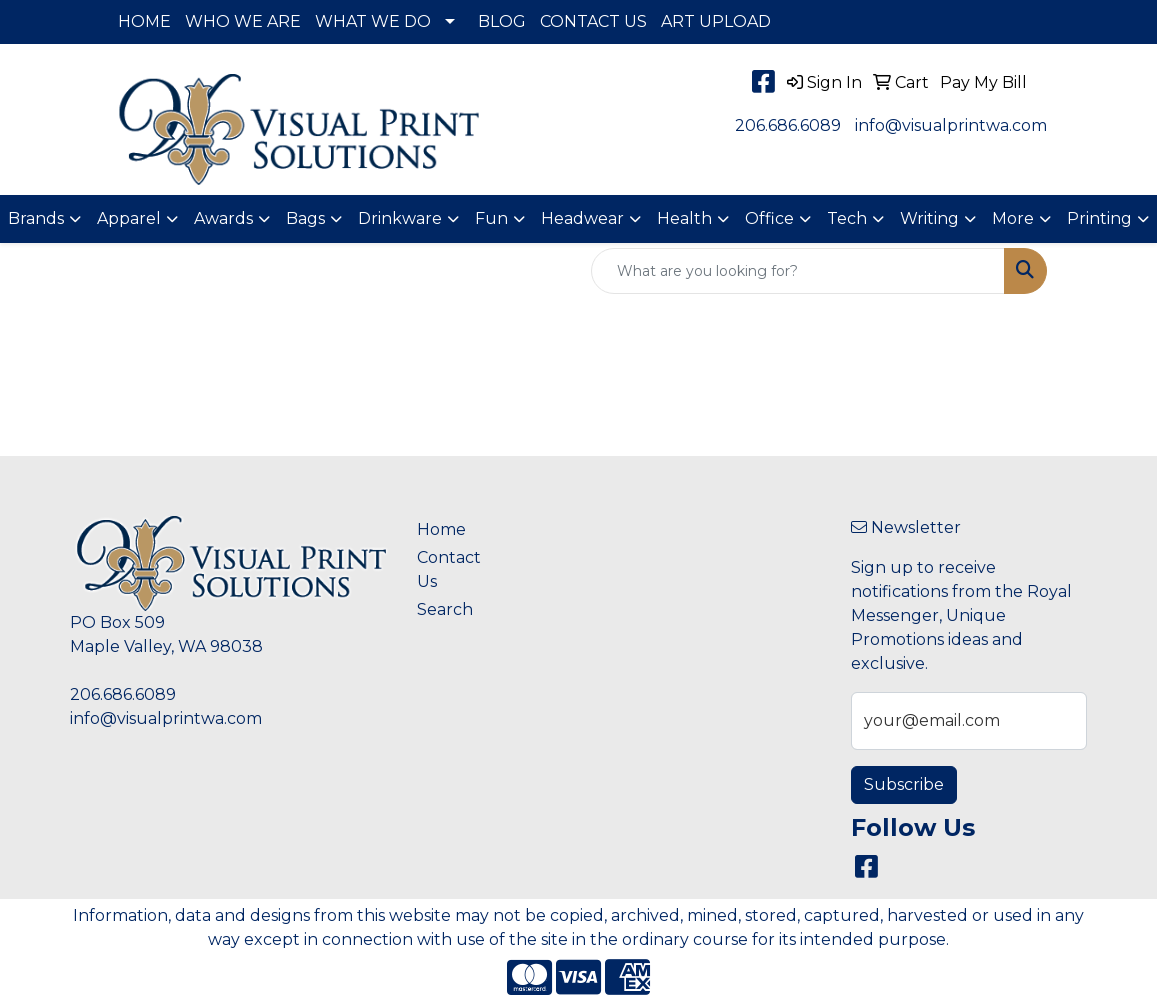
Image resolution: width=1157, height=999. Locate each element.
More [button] (1013, 218)
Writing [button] (929, 218)
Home (441, 529)
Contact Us (449, 569)
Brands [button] (36, 218)
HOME (144, 21)
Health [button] (684, 218)
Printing (1099, 218)
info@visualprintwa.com (951, 125)
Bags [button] (305, 218)
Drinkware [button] (400, 218)
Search (445, 609)
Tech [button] (847, 218)
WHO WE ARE (243, 21)
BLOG (502, 21)
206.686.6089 (788, 125)
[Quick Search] (798, 271)
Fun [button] (491, 218)
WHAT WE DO (373, 21)
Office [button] (769, 218)
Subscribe (904, 784)
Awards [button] (223, 218)
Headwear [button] (582, 218)
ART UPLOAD (716, 21)
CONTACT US (593, 21)
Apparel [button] (129, 218)
